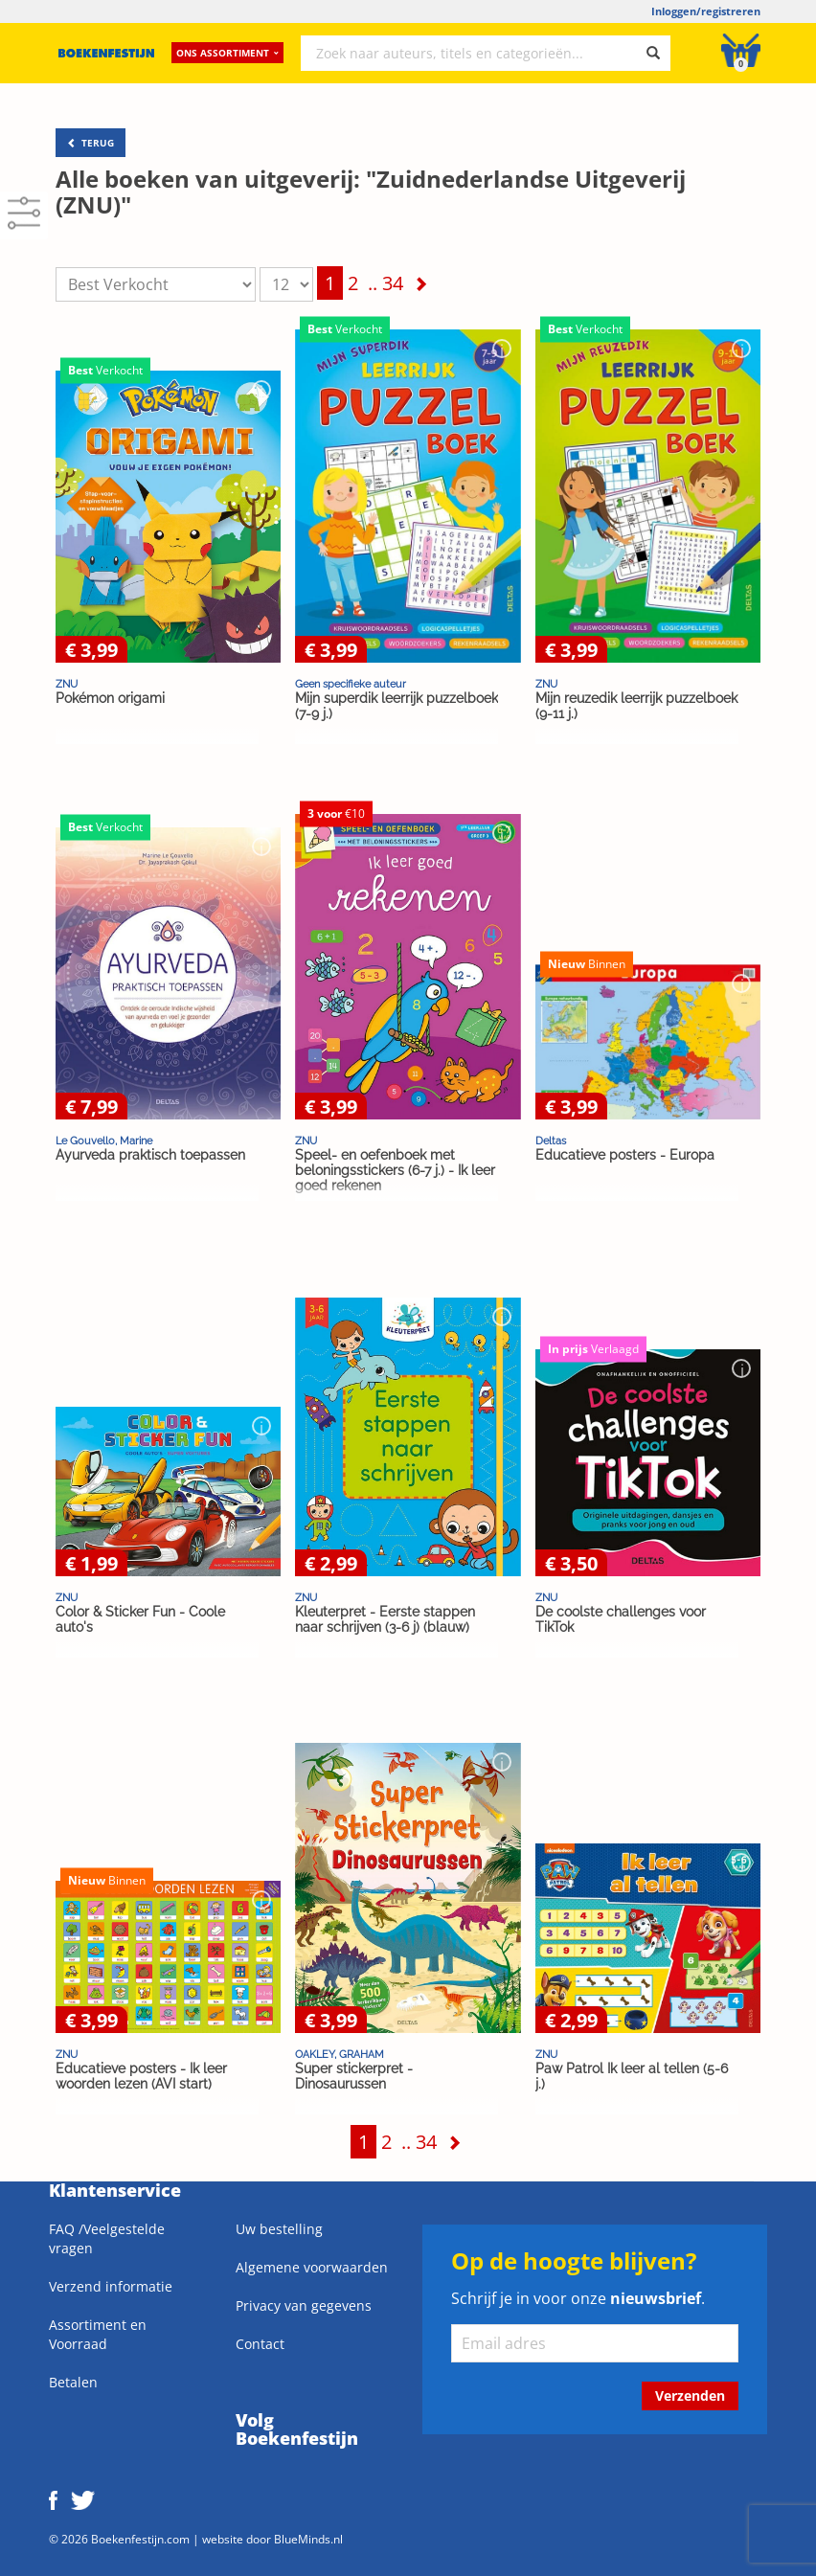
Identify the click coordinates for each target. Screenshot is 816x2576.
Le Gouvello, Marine (104, 1140)
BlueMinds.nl (308, 2538)
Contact (260, 2344)
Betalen (73, 2382)
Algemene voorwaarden (312, 2267)
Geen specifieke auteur (350, 683)
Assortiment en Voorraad (98, 2334)
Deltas (550, 1140)
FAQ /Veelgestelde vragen (107, 2238)
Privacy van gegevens (304, 2305)
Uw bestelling (279, 2229)
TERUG (90, 142)
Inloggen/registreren (705, 11)
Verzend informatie (110, 2286)
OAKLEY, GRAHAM (339, 2054)
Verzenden (690, 2395)
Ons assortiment (227, 52)
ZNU (67, 683)
